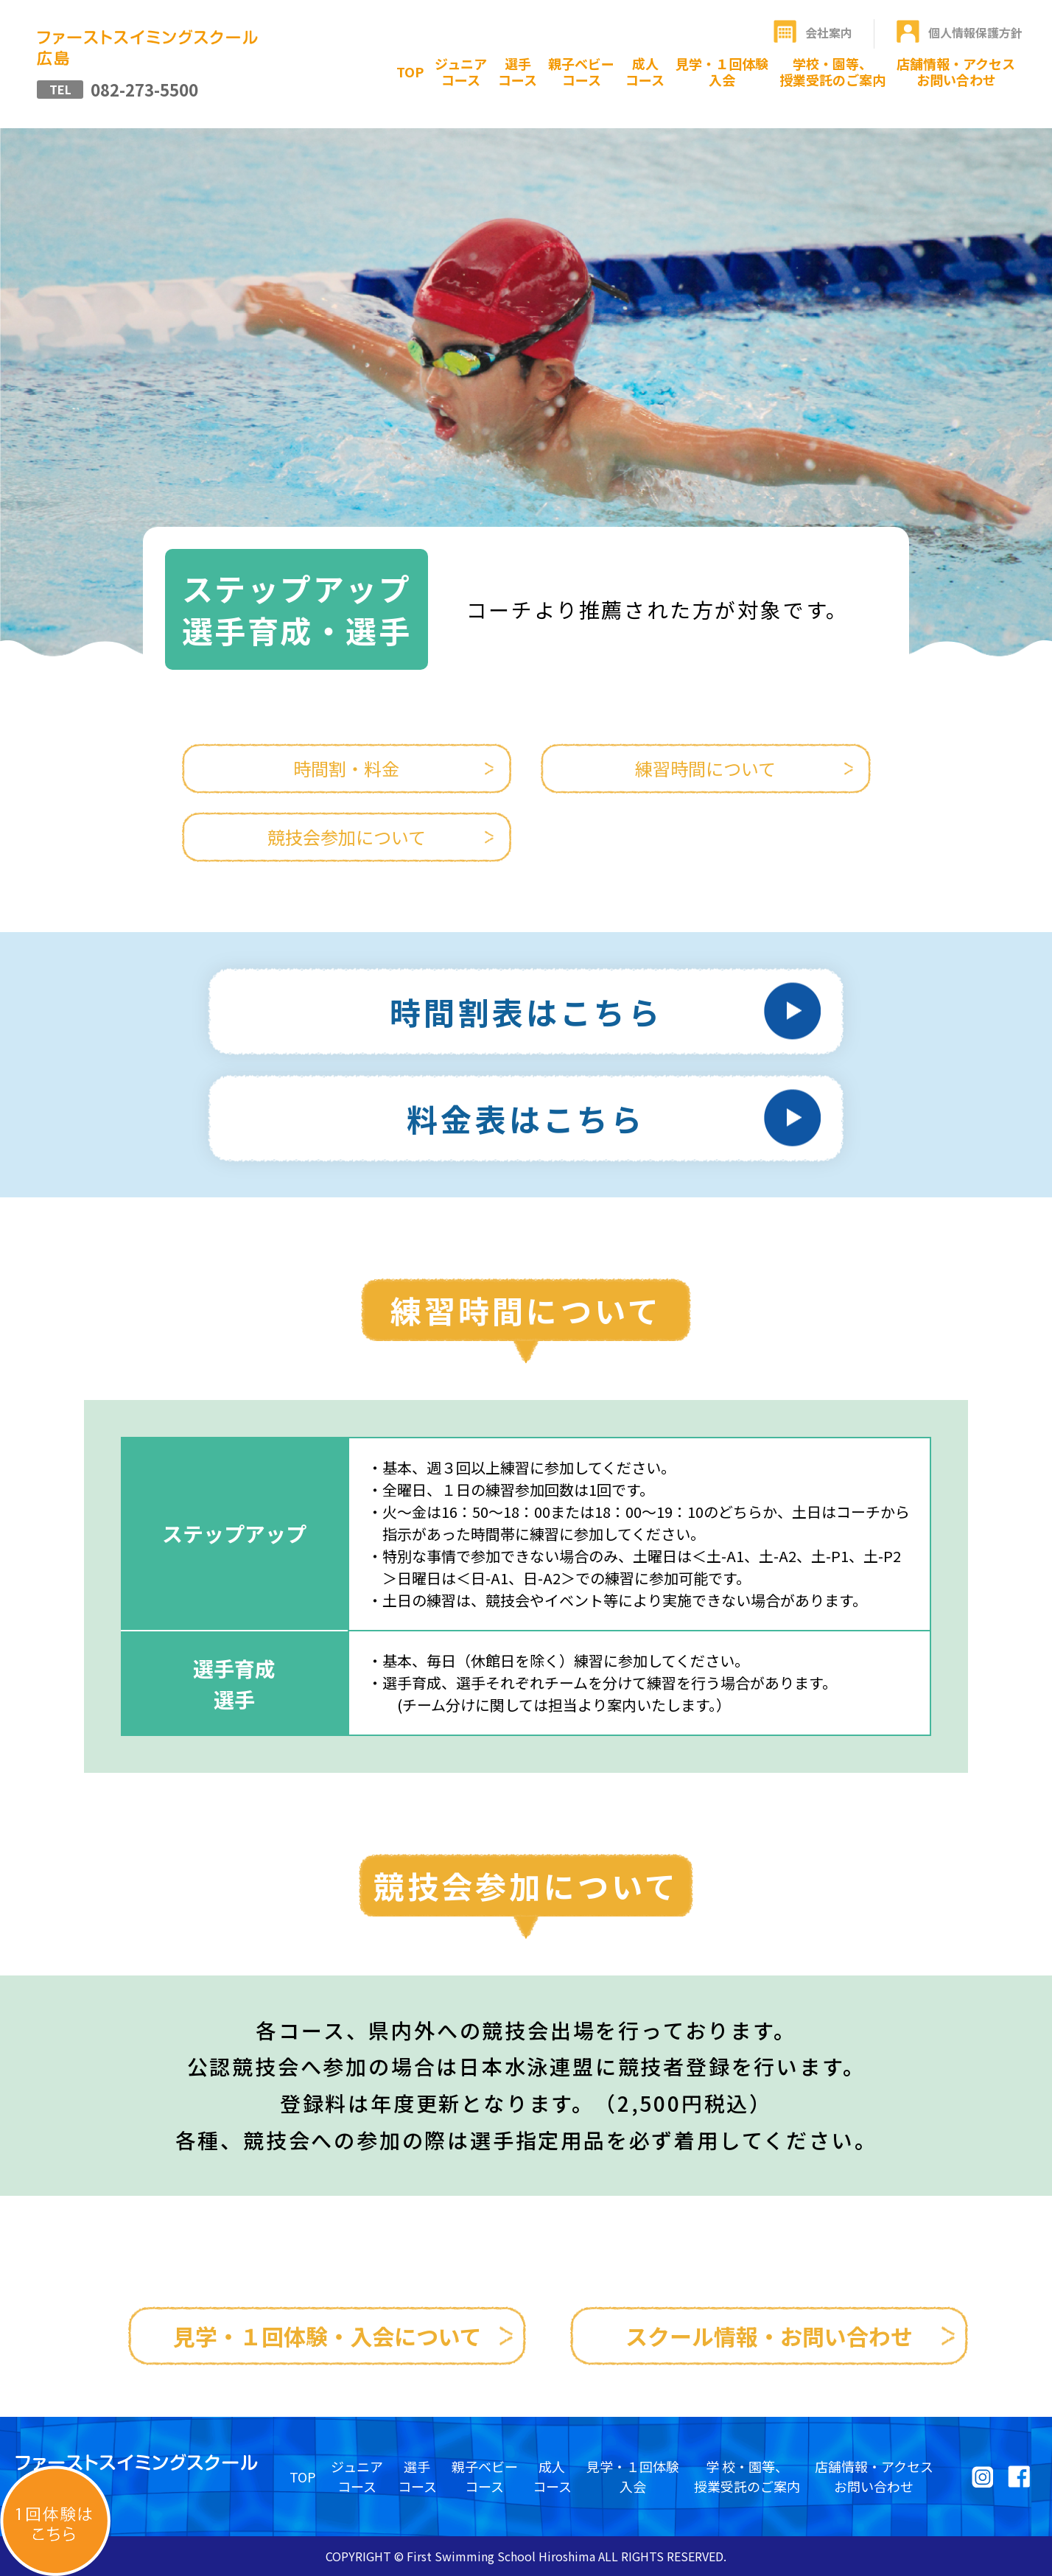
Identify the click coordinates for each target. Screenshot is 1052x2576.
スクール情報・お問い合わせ (769, 2336)
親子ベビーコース (581, 71)
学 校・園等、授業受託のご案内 (747, 2476)
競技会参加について (346, 837)
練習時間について (705, 768)
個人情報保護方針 (975, 32)
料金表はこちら (526, 1118)
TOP (410, 71)
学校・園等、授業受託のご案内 (832, 71)
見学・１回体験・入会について (327, 2336)
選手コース (517, 71)
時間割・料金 (346, 768)
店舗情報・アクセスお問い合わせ (956, 71)
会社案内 (828, 32)
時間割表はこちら (526, 1011)
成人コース (644, 71)
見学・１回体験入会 (722, 71)
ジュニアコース (461, 71)
